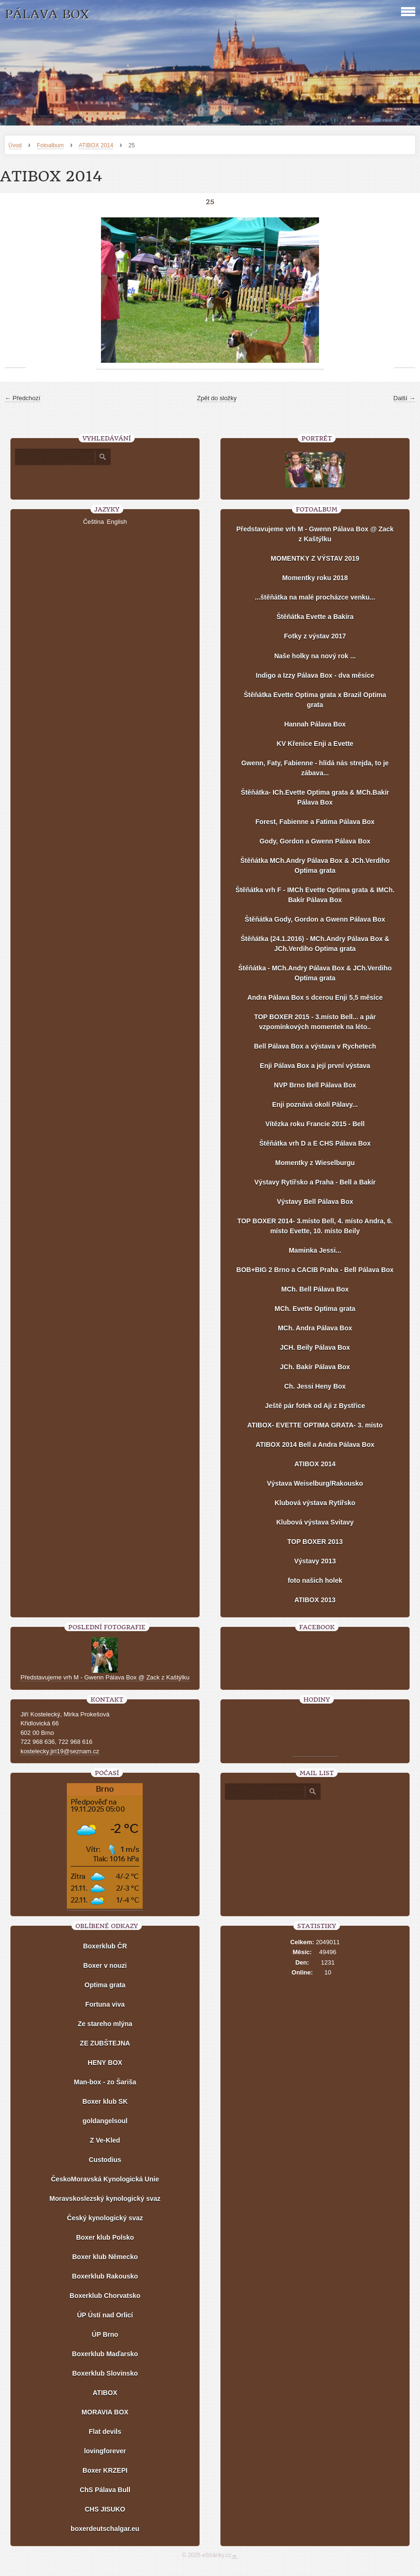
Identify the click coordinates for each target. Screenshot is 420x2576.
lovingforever (105, 2451)
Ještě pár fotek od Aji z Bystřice (315, 1405)
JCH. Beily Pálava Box (315, 1347)
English (117, 521)
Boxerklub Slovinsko (104, 2373)
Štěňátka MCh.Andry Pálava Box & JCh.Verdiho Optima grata (315, 865)
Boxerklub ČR (105, 1946)
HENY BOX (105, 2062)
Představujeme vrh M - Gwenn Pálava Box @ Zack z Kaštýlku (315, 534)
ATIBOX (105, 2392)
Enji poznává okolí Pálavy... (315, 1104)
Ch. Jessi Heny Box (315, 1386)
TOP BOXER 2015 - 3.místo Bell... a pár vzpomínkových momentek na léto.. (315, 1022)
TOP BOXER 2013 (315, 1541)
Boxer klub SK (105, 2101)
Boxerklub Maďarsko (105, 2354)
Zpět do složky (217, 398)
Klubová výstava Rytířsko (314, 1503)
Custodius (105, 2159)
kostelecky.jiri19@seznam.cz (59, 1751)
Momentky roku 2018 (315, 578)
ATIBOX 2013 (315, 1600)
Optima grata (104, 1985)
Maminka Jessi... (315, 1250)
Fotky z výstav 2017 (315, 636)
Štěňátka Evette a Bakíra (315, 616)
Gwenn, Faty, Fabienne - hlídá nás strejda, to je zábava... (315, 768)
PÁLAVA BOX (47, 14)
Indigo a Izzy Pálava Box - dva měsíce (315, 675)
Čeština (93, 521)
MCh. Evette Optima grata (314, 1308)
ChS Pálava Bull (105, 2490)
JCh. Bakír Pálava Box (315, 1367)
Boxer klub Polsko (105, 2237)
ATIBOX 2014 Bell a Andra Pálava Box (315, 1444)
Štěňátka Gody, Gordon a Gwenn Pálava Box (315, 919)
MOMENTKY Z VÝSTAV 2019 (315, 558)
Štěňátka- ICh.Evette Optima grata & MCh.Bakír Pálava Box (315, 797)
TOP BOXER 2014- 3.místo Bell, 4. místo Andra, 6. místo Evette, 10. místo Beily (315, 1226)
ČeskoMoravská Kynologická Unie (105, 2179)
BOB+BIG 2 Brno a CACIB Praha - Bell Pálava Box (315, 1270)
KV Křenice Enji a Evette (315, 743)
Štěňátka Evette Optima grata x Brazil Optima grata (315, 700)
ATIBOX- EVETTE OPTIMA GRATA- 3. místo (315, 1425)
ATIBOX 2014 (96, 145)
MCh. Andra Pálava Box (315, 1328)
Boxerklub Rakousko (105, 2276)
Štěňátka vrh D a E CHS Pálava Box (315, 1143)
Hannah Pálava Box (315, 724)
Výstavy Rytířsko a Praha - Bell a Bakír (314, 1182)
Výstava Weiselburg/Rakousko (315, 1483)
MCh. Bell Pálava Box (314, 1289)
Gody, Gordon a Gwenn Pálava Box (314, 841)
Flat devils (105, 2431)
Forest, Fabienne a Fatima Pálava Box (315, 822)
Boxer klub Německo (105, 2257)
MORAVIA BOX (105, 2412)
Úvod (15, 145)
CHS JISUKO (105, 2509)
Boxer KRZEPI (105, 2470)
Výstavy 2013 (315, 1561)
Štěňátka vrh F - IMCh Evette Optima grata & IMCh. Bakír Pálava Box (315, 895)
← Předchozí (22, 398)
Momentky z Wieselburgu (315, 1163)
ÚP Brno (105, 2334)
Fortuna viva (105, 2004)
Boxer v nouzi (105, 1965)
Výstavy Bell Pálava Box (315, 1201)
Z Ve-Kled (105, 2140)
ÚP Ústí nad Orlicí (105, 2315)
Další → (404, 398)
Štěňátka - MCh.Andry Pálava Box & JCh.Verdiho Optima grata (315, 973)
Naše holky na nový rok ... (315, 656)
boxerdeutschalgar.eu (105, 2528)
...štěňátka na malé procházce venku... (315, 597)
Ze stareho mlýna (105, 2024)
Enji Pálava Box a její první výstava (315, 1065)
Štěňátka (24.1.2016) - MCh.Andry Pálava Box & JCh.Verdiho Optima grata (315, 943)
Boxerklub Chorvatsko (105, 2295)
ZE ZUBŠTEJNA (105, 2043)
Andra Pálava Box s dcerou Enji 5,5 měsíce (315, 997)
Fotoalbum (50, 145)
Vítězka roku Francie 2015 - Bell (315, 1124)
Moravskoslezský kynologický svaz (104, 2198)
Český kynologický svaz (105, 2218)
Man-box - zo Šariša (105, 2082)
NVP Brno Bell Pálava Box (315, 1085)
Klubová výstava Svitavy (315, 1522)
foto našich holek (315, 1580)
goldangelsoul (105, 2121)
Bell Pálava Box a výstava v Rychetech (315, 1046)
